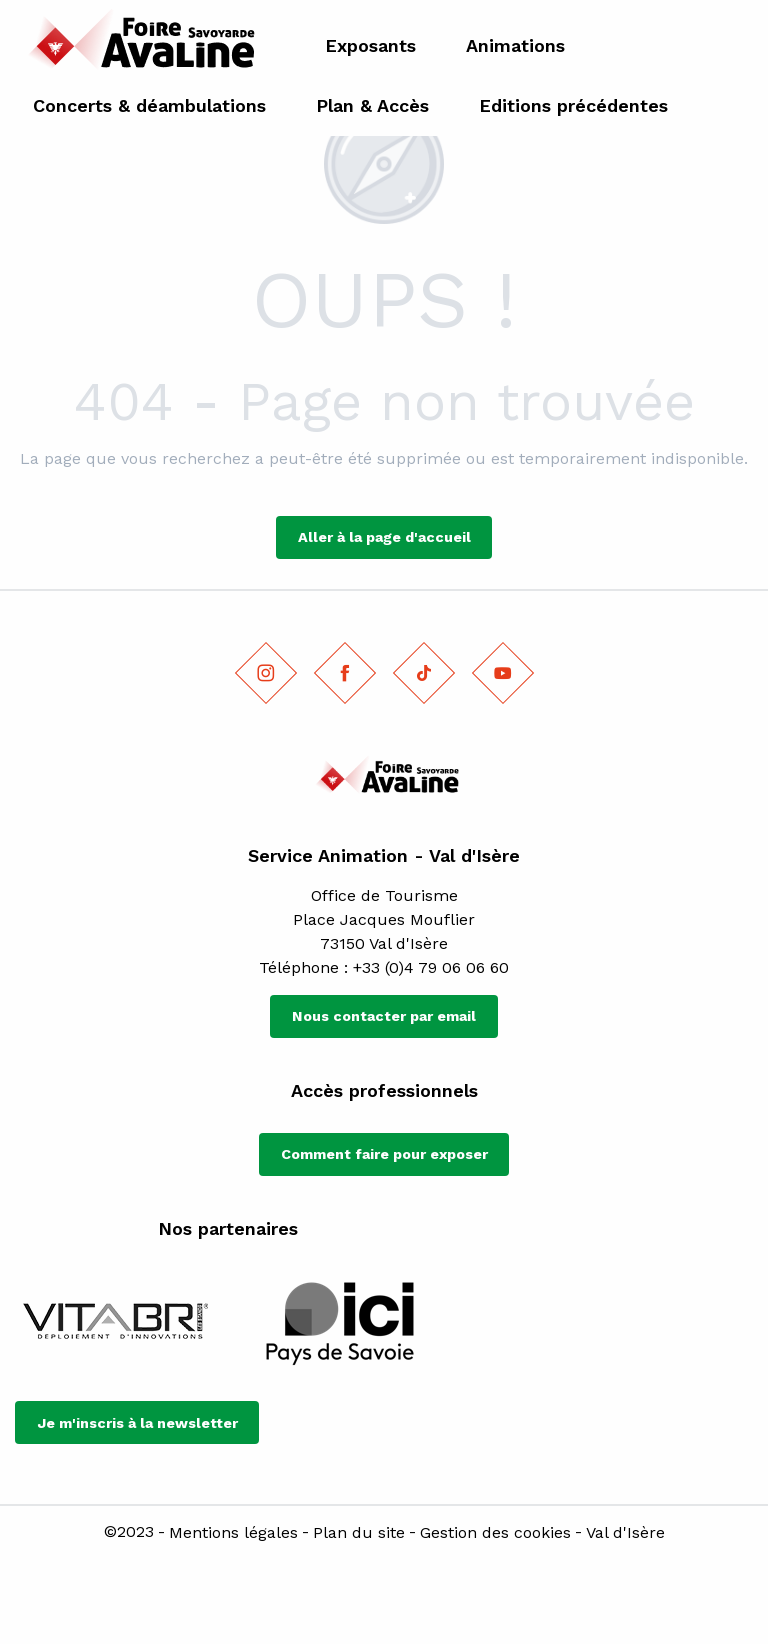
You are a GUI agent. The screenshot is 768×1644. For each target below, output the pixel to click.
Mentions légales (233, 1533)
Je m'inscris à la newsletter (137, 1423)
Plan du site (359, 1533)
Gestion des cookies (495, 1533)
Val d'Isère (625, 1533)
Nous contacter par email (384, 1016)
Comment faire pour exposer (384, 1154)
